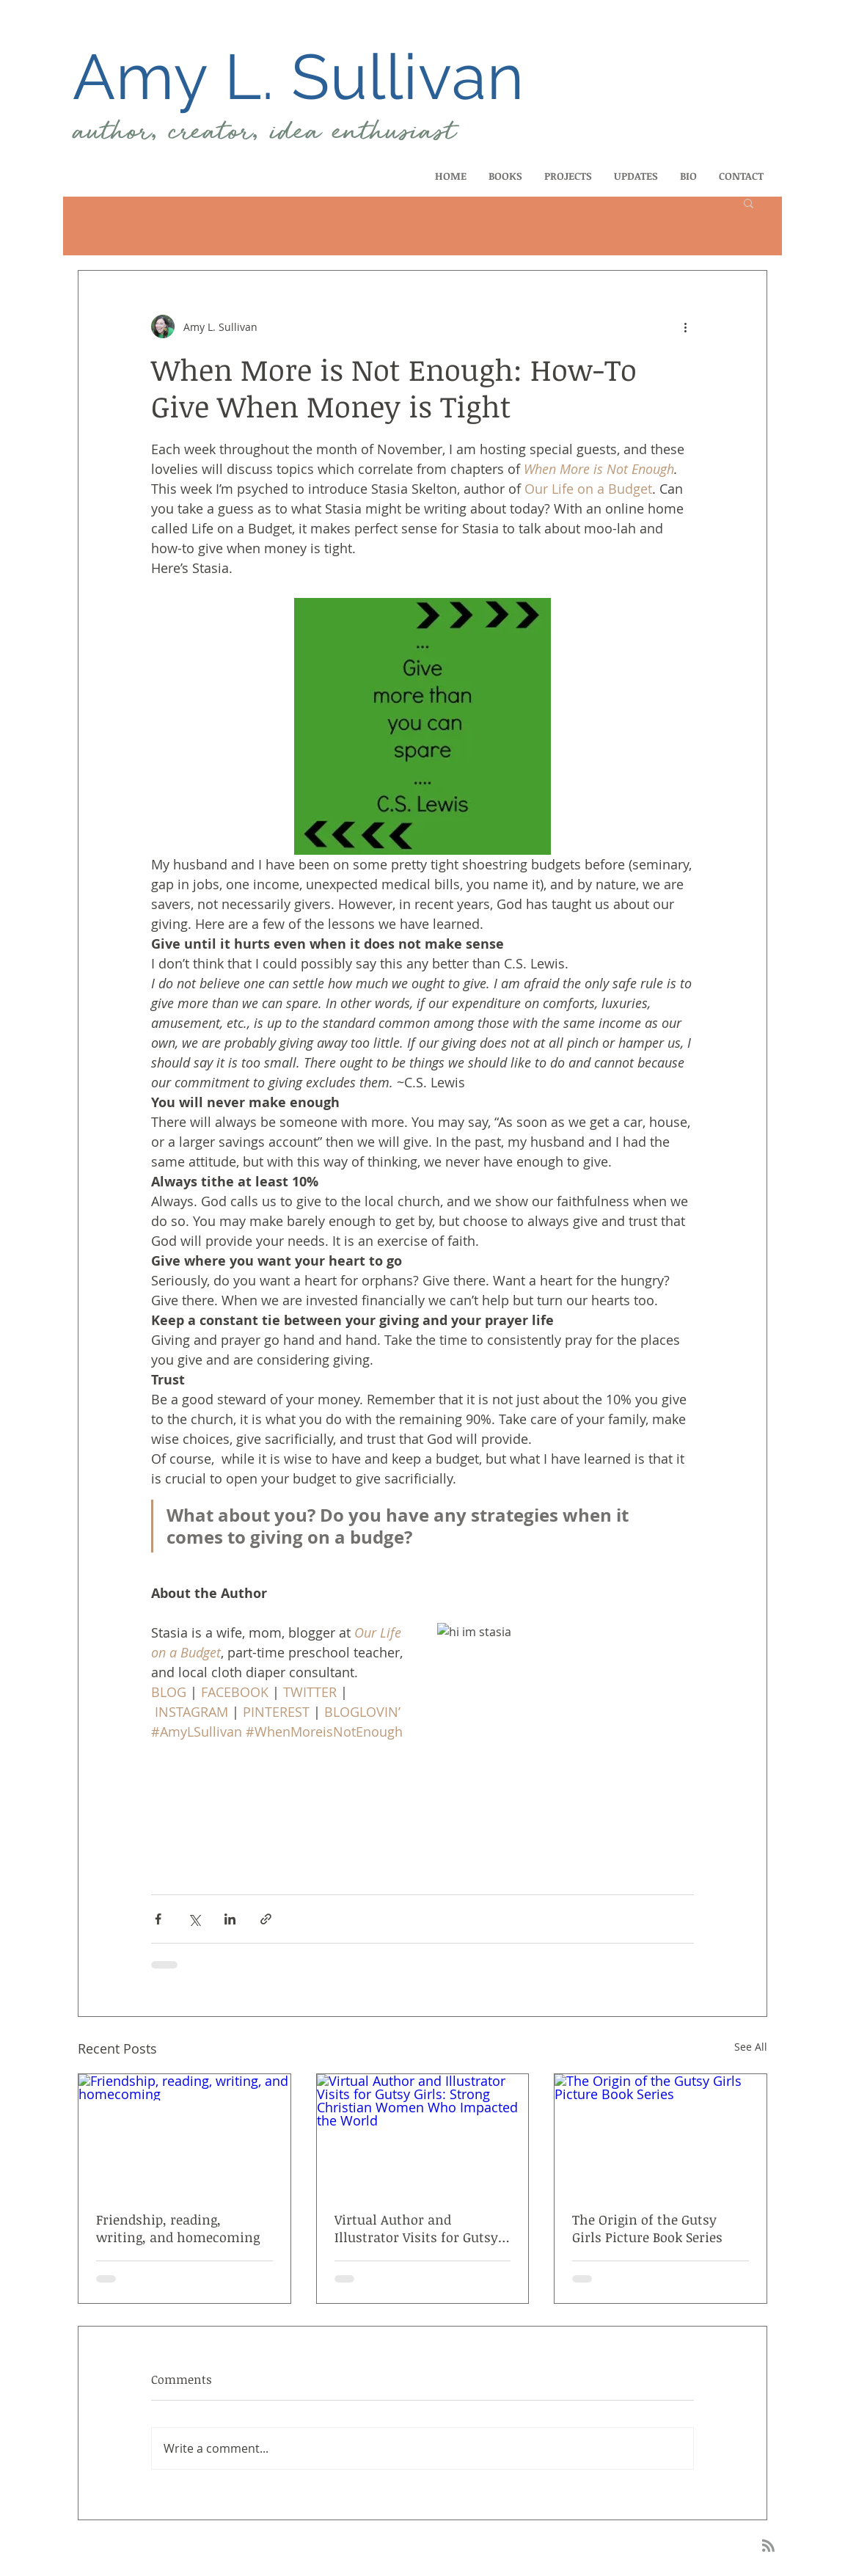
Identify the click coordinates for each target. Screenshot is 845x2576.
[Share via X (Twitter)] (194, 1919)
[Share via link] (266, 1919)
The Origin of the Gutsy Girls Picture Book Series (647, 2228)
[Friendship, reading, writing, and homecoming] (184, 2133)
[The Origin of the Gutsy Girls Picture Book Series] (661, 2133)
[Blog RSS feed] (768, 2546)
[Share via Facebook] (158, 1919)
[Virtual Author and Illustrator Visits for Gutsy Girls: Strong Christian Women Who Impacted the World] (423, 2133)
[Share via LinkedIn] (230, 1919)
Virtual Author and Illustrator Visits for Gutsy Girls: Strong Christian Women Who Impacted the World (418, 2228)
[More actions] (685, 326)
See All (750, 2047)
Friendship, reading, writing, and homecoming (178, 2228)
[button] (749, 202)
